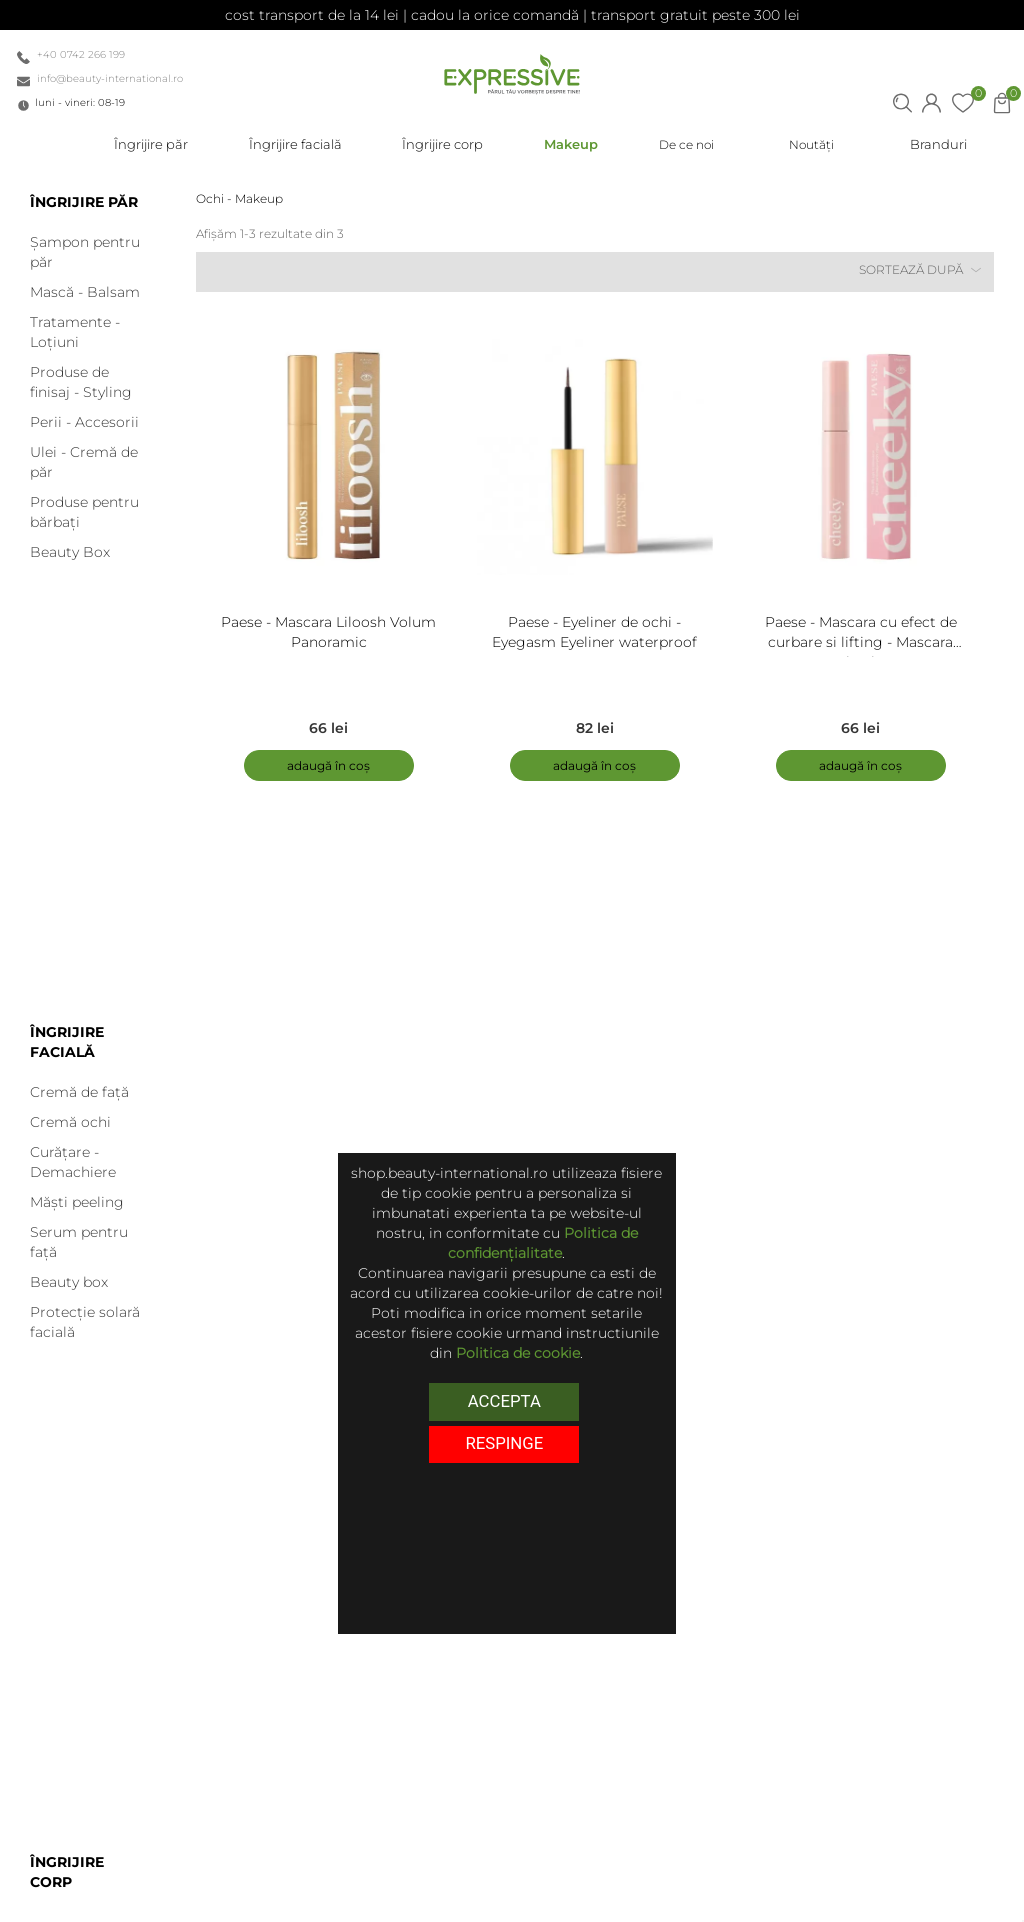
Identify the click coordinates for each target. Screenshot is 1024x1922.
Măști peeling (77, 1202)
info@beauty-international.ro (110, 78)
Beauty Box (70, 552)
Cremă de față (79, 1092)
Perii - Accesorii (84, 422)
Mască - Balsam (85, 292)
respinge (504, 1443)
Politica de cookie (518, 1353)
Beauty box (69, 1282)
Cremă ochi (70, 1122)
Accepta (504, 1401)
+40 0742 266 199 (81, 54)
